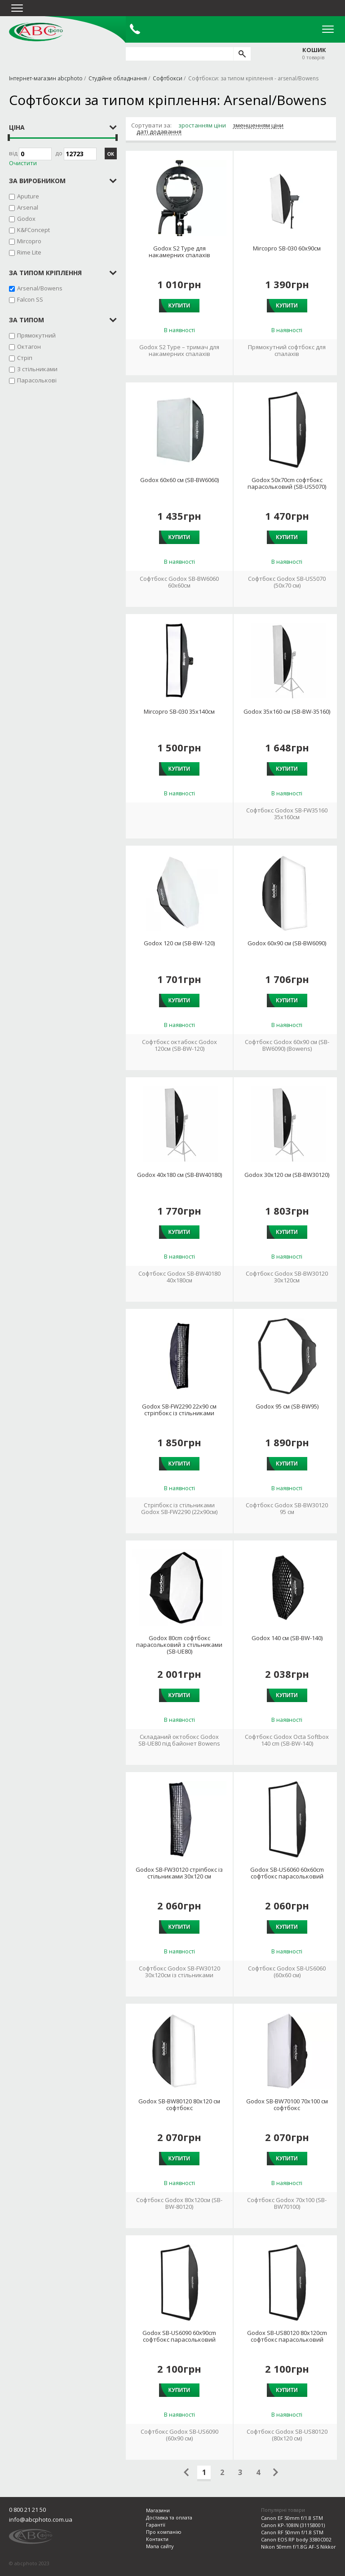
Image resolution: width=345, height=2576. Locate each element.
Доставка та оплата (169, 2517)
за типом (26, 320)
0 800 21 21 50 (27, 2510)
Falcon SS (30, 299)
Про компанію (163, 2531)
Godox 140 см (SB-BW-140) (287, 1638)
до (76, 154)
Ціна (17, 127)
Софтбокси (167, 78)
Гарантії (155, 2524)
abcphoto (36, 31)
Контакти (157, 2539)
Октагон (29, 346)
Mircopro (29, 241)
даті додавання (159, 132)
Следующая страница (276, 2472)
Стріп (24, 358)
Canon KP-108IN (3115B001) (293, 2525)
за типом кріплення (45, 272)
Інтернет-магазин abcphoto (46, 78)
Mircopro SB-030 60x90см (287, 248)
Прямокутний (36, 335)
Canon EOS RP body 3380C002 (296, 2539)
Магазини (158, 2510)
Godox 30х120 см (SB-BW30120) (286, 1175)
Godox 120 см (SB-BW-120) (179, 943)
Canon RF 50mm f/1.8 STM (292, 2532)
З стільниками (37, 369)
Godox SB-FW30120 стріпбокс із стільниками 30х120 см (179, 1873)
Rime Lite (29, 252)
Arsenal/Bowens (39, 288)
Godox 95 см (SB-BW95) (287, 1406)
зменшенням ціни (258, 126)
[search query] (179, 53)
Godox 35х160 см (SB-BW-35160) (286, 711)
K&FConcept (33, 230)
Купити (179, 306)
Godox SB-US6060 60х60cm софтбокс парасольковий (287, 1873)
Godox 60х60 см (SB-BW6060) (179, 480)
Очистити (23, 163)
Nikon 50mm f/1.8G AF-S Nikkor (298, 2546)
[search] (242, 54)
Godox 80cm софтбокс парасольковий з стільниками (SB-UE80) (179, 1645)
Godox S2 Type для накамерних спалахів (179, 252)
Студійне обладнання (117, 78)
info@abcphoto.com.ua (40, 2519)
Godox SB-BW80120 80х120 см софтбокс (179, 2104)
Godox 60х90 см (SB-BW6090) (287, 943)
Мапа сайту (160, 2546)
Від (30, 154)
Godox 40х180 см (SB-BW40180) (179, 1175)
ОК (110, 154)
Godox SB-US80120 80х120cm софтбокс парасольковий (287, 2336)
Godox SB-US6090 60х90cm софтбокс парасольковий (179, 2336)
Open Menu (328, 29)
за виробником (37, 180)
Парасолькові (37, 380)
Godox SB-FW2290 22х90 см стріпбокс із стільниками (179, 1410)
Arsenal (27, 207)
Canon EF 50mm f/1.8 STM (292, 2518)
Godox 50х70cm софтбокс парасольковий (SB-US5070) (287, 483)
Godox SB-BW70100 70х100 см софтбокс (287, 2104)
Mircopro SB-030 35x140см (179, 711)
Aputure (28, 196)
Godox (26, 219)
